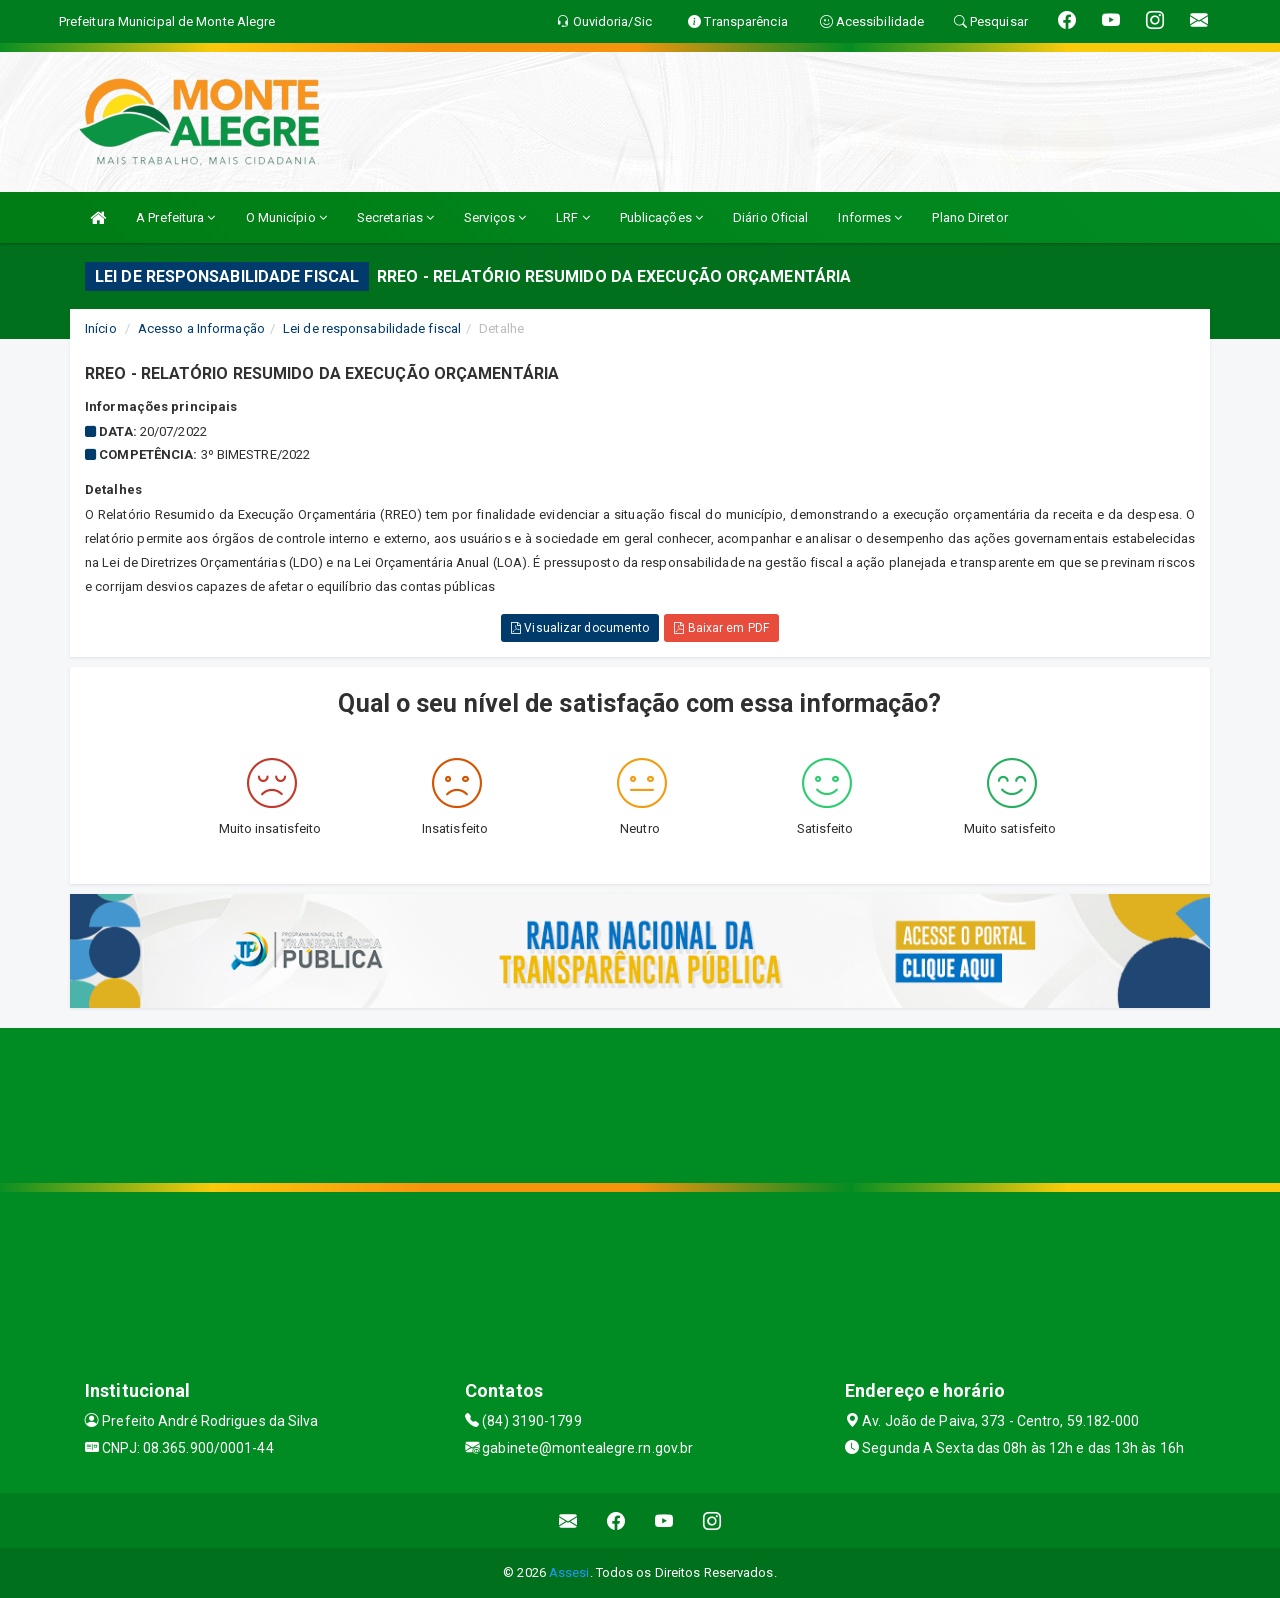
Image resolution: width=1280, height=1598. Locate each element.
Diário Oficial (770, 217)
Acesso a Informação (201, 328)
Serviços (495, 217)
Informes (870, 217)
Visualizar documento (580, 628)
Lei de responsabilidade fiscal (372, 328)
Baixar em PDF (721, 628)
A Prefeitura (175, 217)
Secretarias (395, 217)
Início (101, 328)
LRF (573, 217)
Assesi (569, 1572)
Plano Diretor (969, 217)
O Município (286, 217)
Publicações (661, 217)
